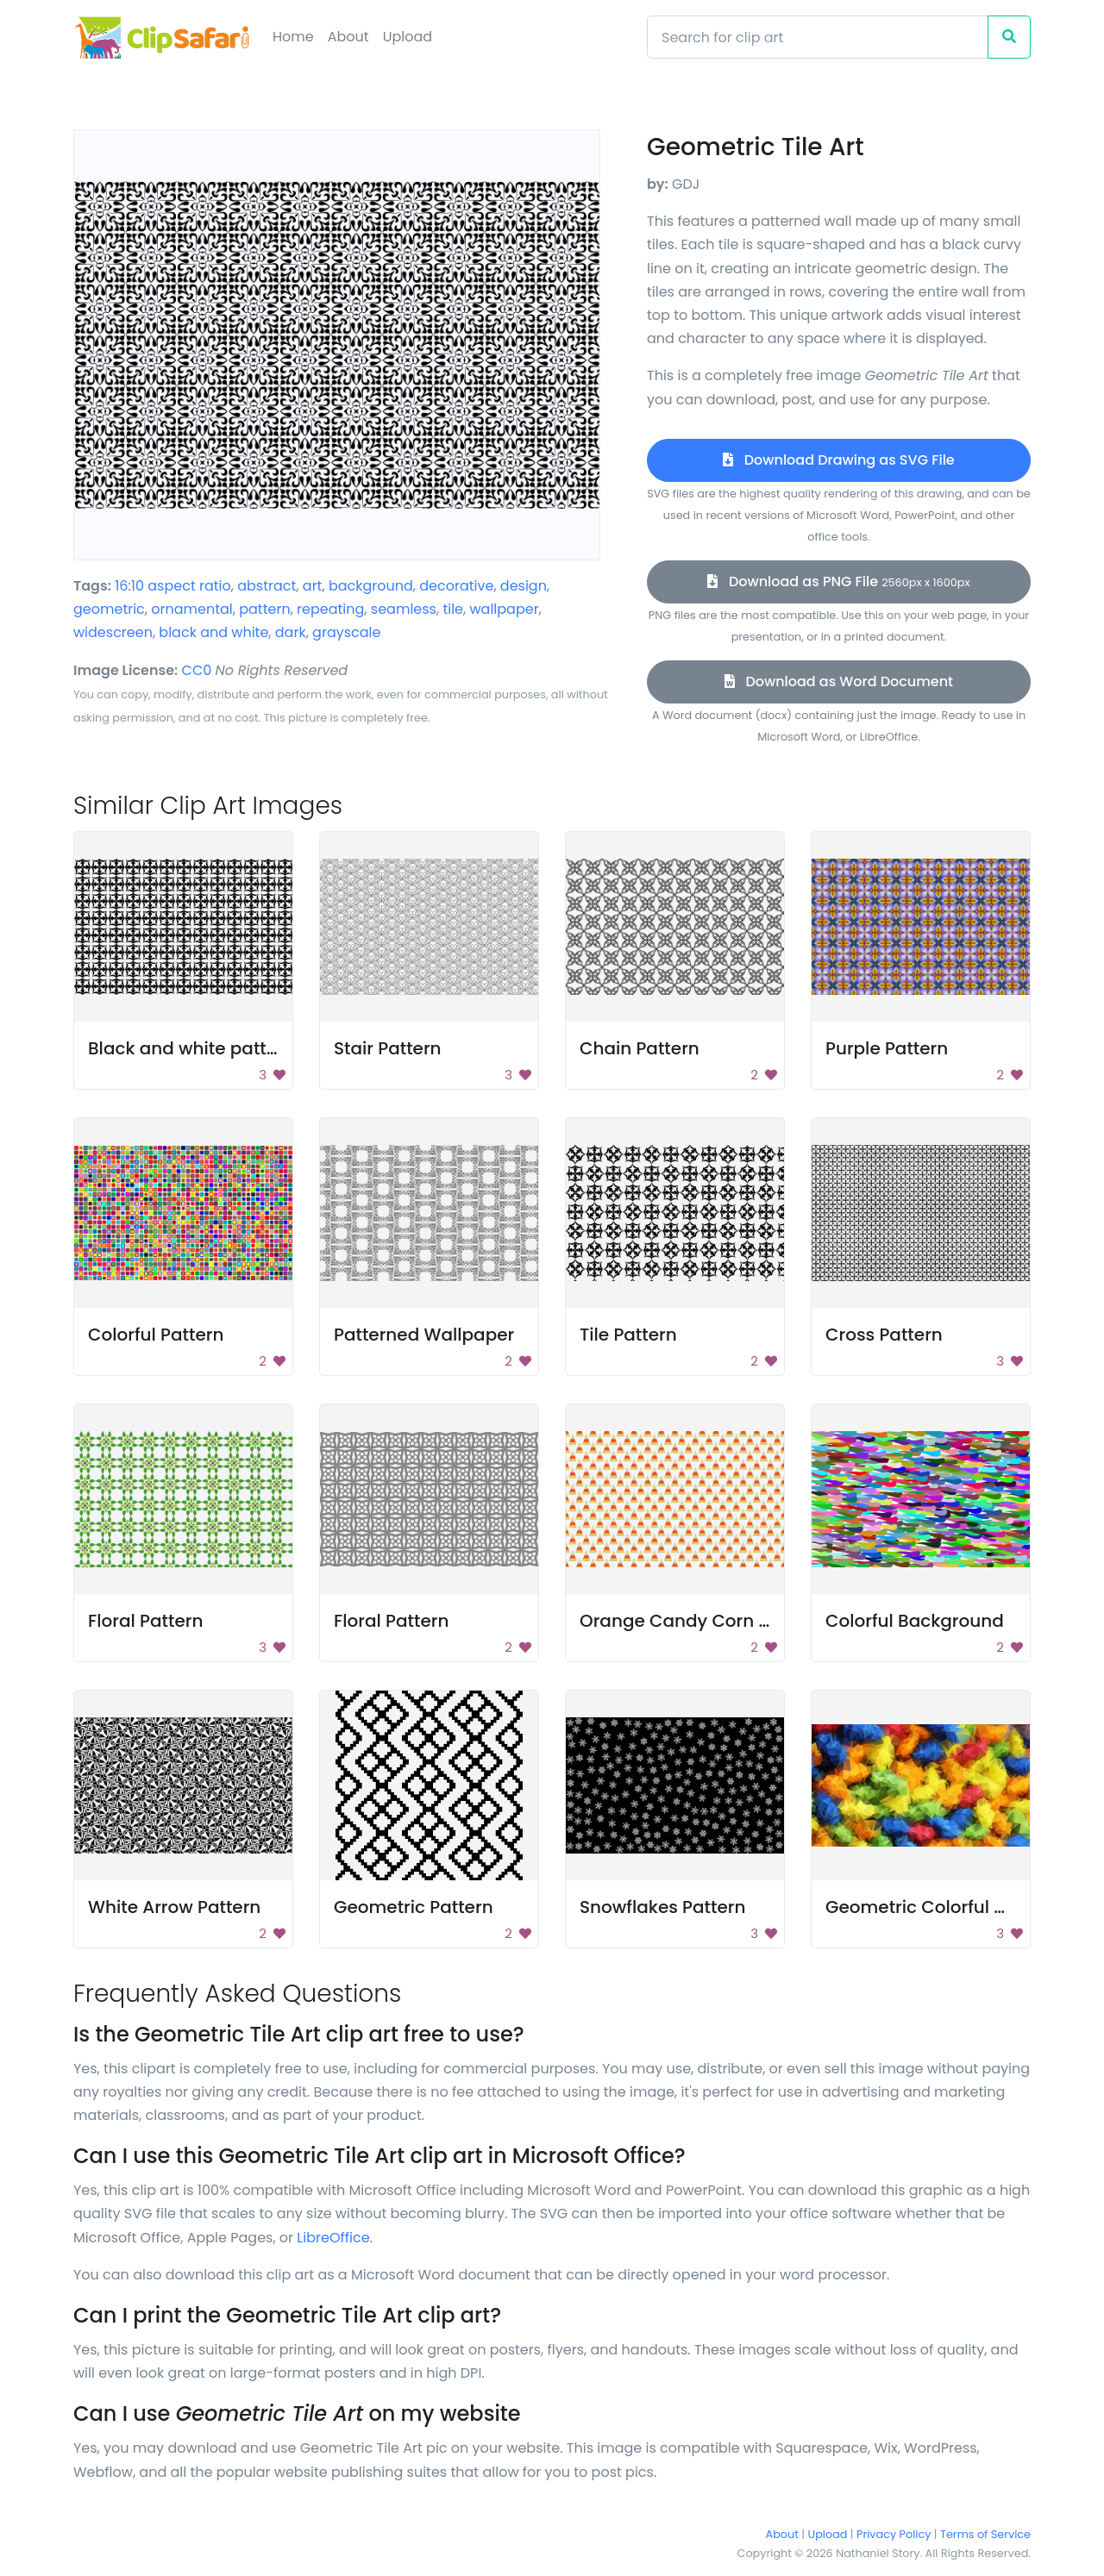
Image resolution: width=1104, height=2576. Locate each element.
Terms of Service (985, 2534)
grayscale (346, 632)
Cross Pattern (884, 1334)
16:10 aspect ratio (173, 586)
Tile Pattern (628, 1334)
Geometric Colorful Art (922, 1907)
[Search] (817, 37)
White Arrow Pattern (174, 1907)
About (348, 37)
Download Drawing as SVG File (838, 460)
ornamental (191, 609)
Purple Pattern (886, 1048)
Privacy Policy (893, 2534)
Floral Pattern (145, 1621)
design (523, 586)
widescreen (113, 632)
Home (293, 37)
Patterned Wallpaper (424, 1334)
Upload (407, 37)
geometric (109, 609)
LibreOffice (333, 2238)
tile (452, 609)
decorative (456, 586)
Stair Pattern (388, 1048)
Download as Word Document (838, 681)
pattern (264, 609)
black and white (213, 632)
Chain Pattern (639, 1048)
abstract (266, 586)
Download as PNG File (838, 581)
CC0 (197, 670)
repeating (330, 609)
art (313, 586)
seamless (403, 609)
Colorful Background (914, 1621)
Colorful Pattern (155, 1334)
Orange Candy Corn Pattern (701, 1621)
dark (290, 632)
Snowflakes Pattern (662, 1907)
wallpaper (503, 609)
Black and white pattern (191, 1048)
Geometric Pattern (413, 1907)
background (371, 586)
